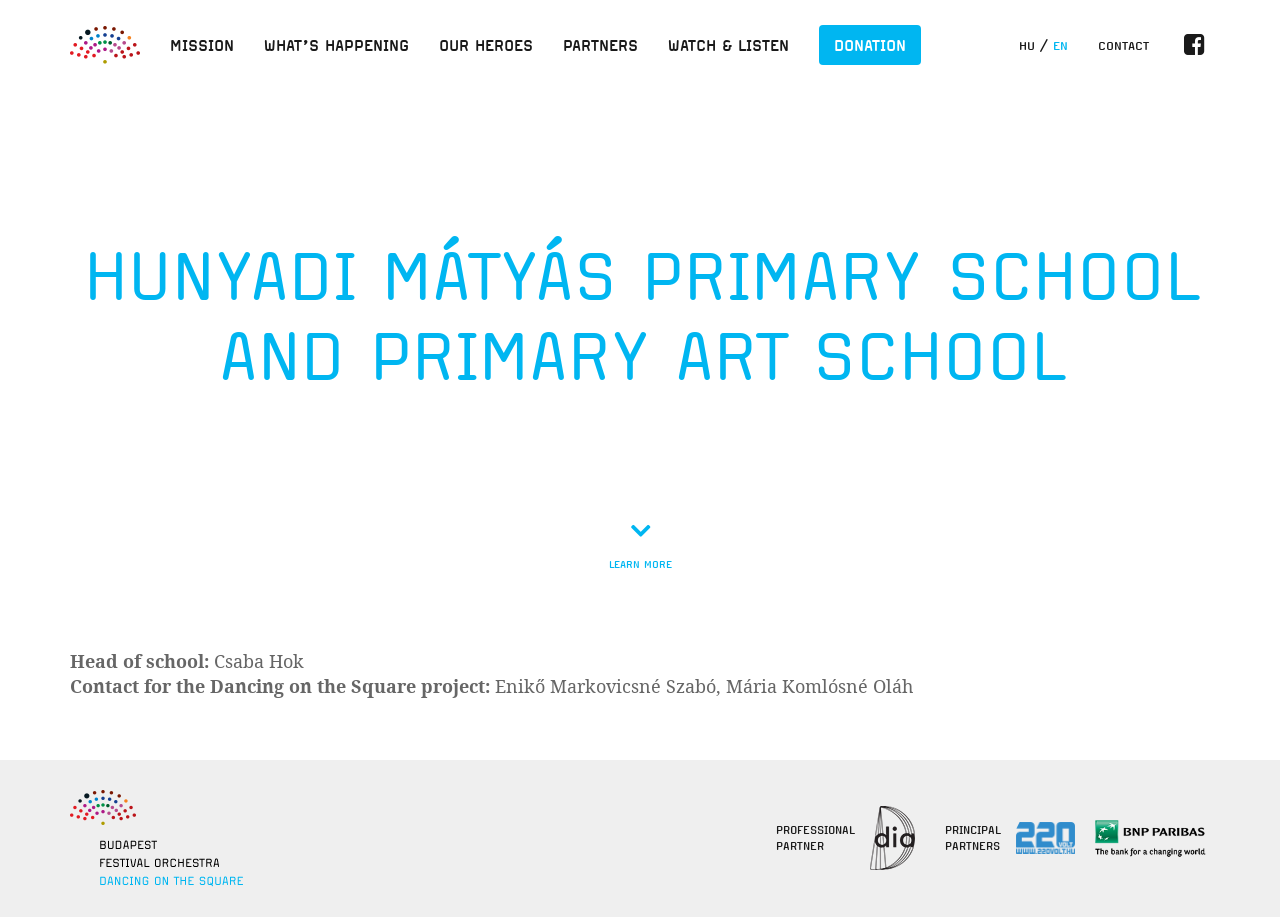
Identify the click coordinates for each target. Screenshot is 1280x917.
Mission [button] (202, 45)
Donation (870, 45)
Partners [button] (600, 45)
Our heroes (486, 45)
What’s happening (336, 45)
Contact (1123, 46)
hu (1027, 46)
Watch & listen (728, 45)
